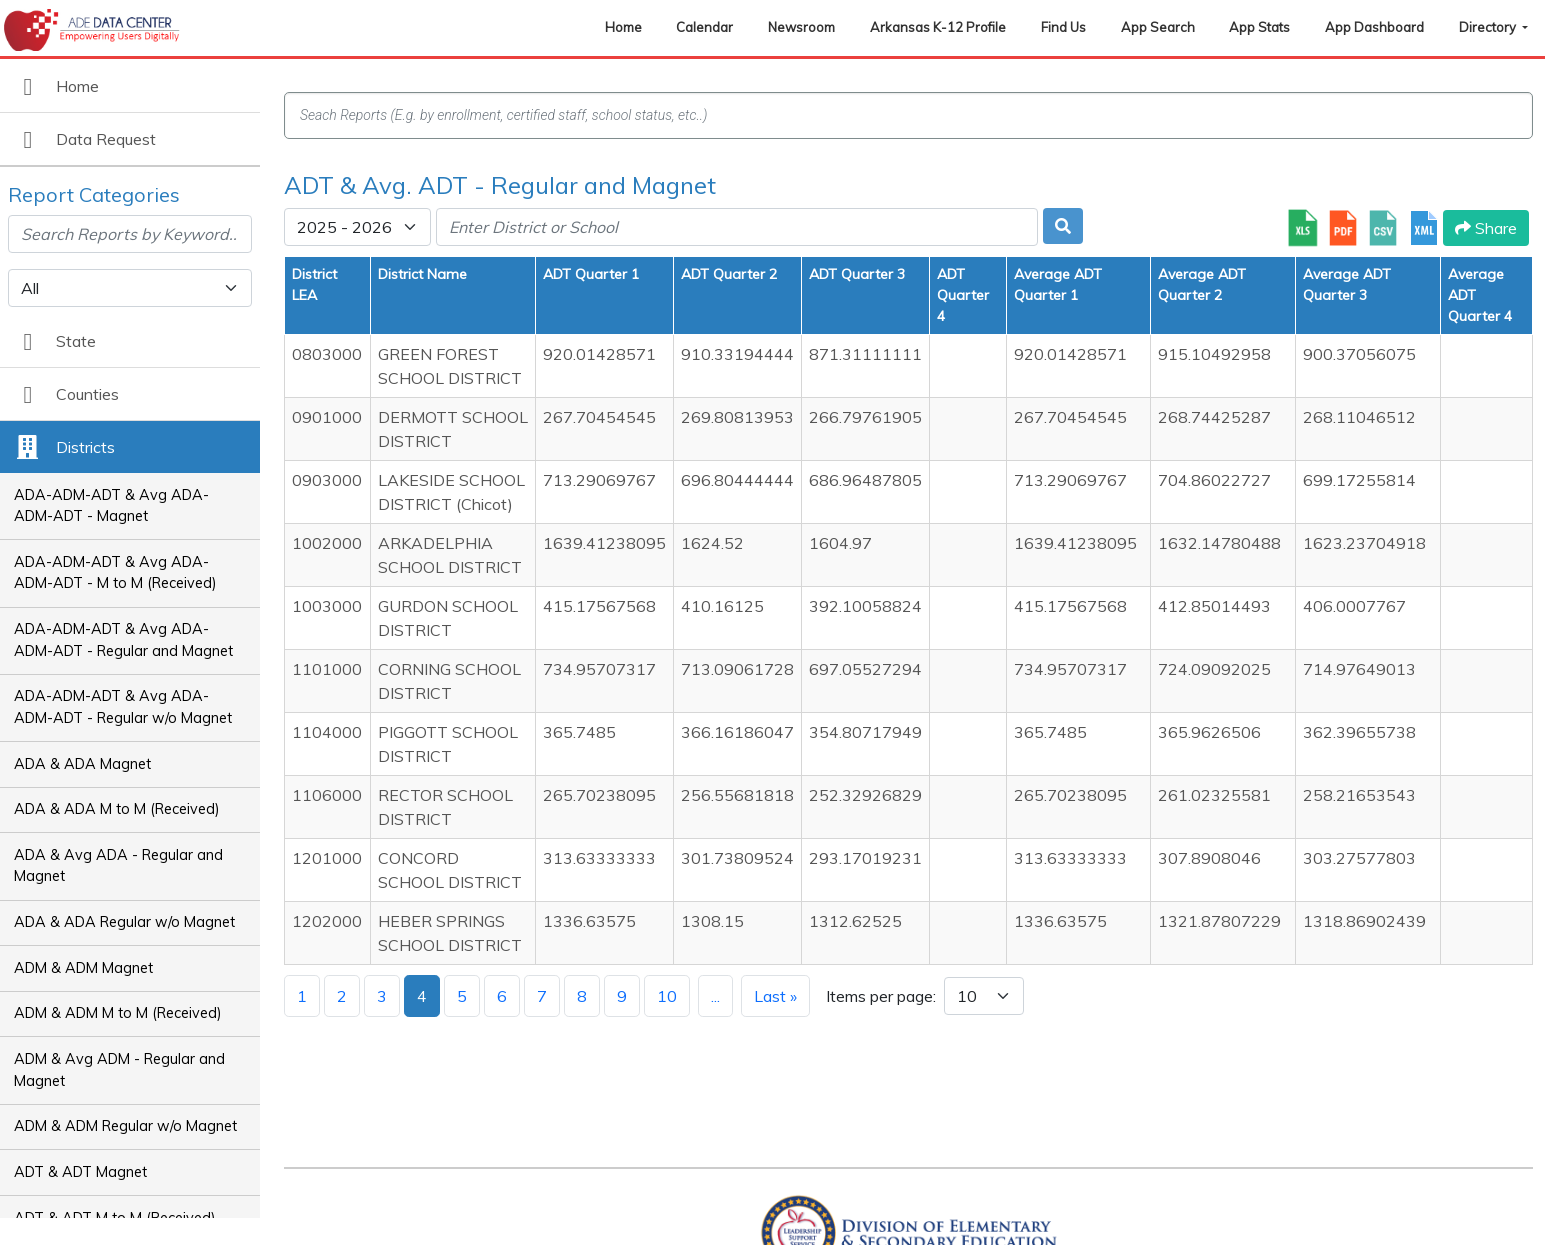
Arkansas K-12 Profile (938, 27)
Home (623, 27)
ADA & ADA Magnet (82, 764)
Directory (1489, 27)
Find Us (1063, 27)
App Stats (1259, 27)
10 (667, 996)
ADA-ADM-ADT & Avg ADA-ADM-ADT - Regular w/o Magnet (123, 707)
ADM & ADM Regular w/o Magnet (125, 1126)
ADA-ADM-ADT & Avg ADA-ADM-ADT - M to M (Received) (115, 573)
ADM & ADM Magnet (83, 968)
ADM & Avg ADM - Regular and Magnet (119, 1070)
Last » (775, 996)
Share (1486, 228)
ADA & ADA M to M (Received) (117, 809)
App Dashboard (1374, 27)
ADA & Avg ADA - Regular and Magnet (118, 866)
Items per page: (881, 996)
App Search (1158, 27)
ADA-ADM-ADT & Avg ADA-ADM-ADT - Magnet (111, 506)
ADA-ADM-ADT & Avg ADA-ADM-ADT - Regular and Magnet (123, 640)
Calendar (704, 27)
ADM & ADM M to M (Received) (118, 1013)
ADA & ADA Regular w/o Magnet (124, 922)
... (715, 996)
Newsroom (801, 27)
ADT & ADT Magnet (80, 1172)
